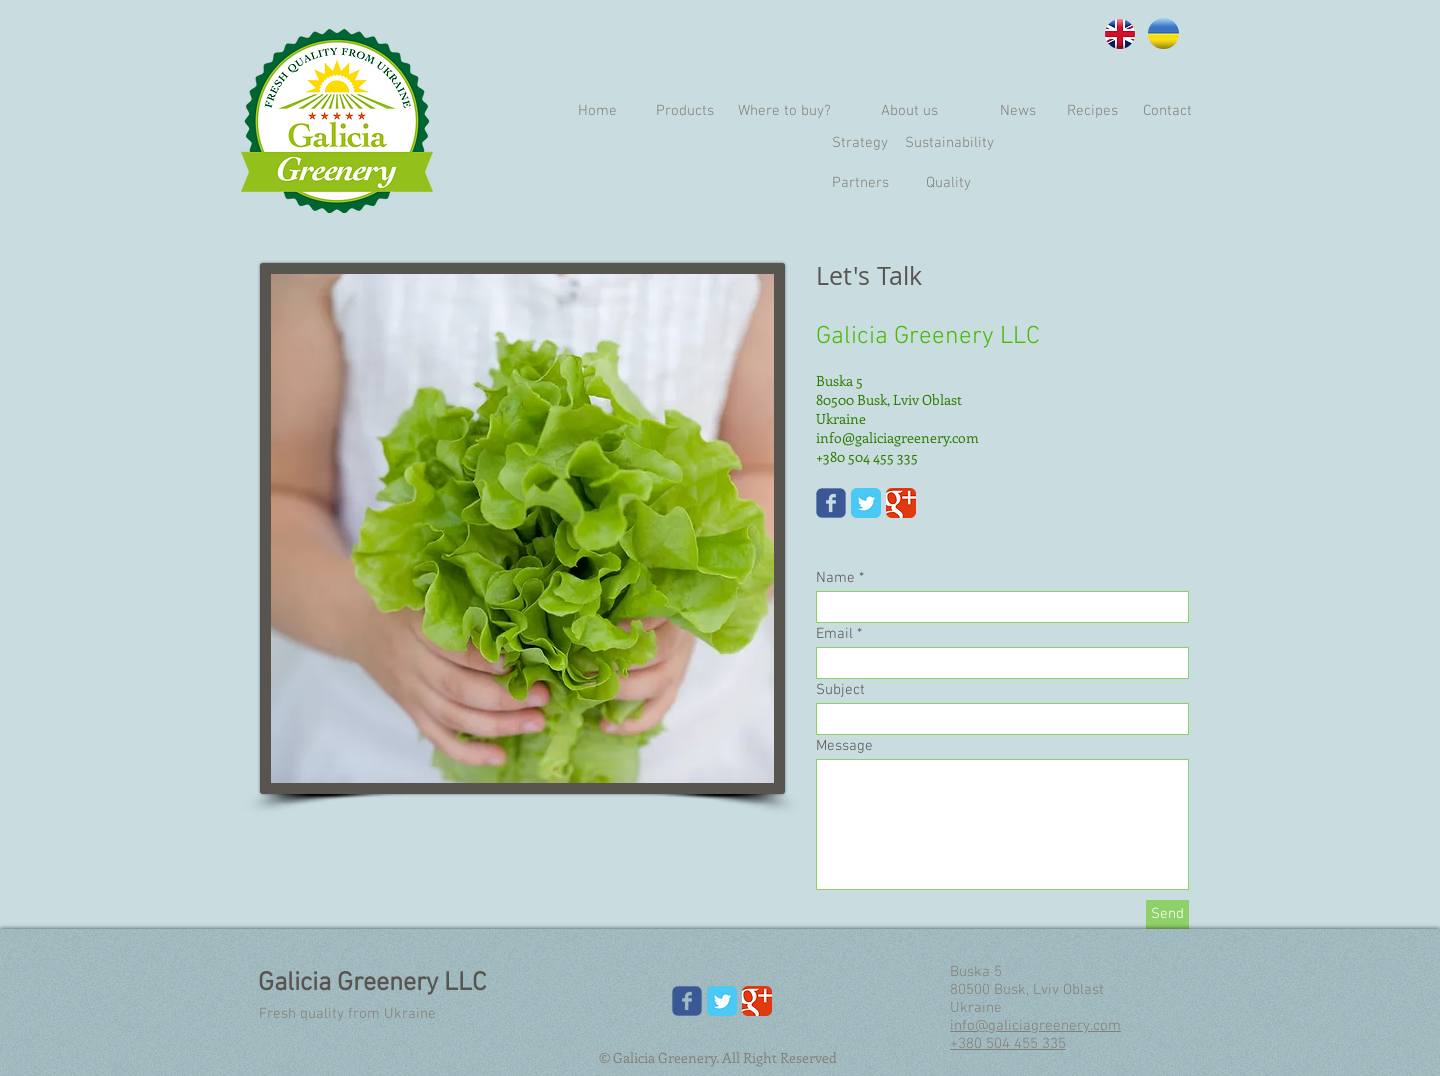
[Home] (597, 111)
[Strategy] (860, 143)
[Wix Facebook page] (831, 503)
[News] (1017, 111)
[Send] (1167, 914)
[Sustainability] (949, 143)
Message (844, 746)
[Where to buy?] (784, 111)
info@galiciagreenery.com (897, 437)
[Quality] (948, 183)
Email (834, 634)
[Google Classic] (901, 503)
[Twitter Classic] (866, 503)
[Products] (684, 111)
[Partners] (860, 183)
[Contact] (1167, 111)
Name (835, 578)
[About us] (909, 111)
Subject (840, 690)
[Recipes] (1092, 111)
